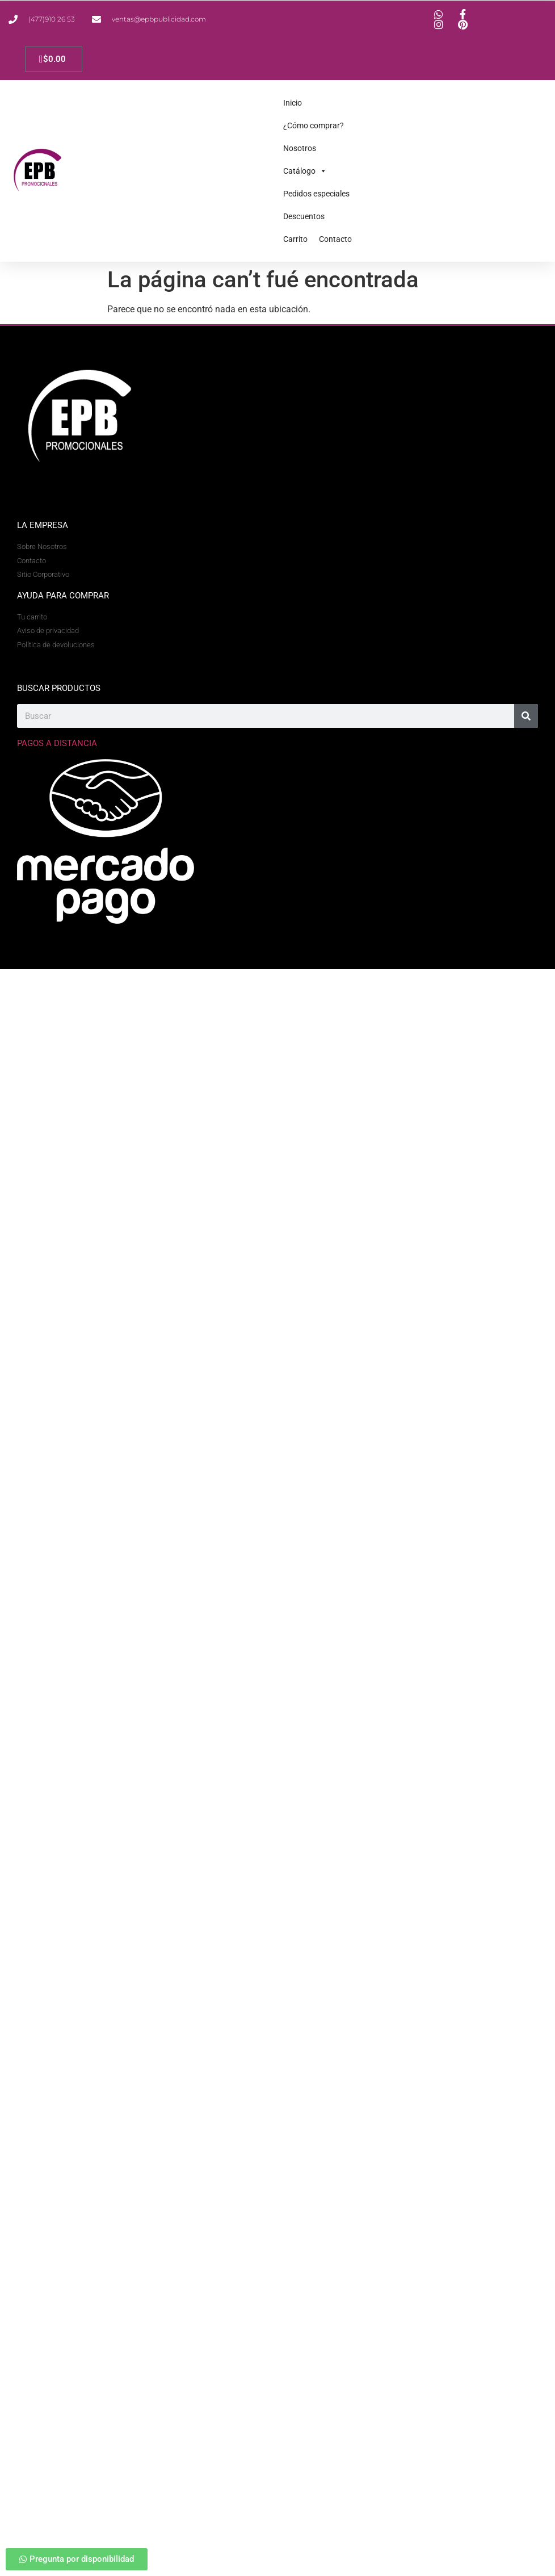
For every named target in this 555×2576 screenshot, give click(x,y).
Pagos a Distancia (57, 743)
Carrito (295, 239)
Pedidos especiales (316, 193)
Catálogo (305, 171)
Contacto (335, 239)
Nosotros (299, 148)
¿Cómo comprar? (313, 125)
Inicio (292, 102)
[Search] (526, 716)
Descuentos (304, 216)
